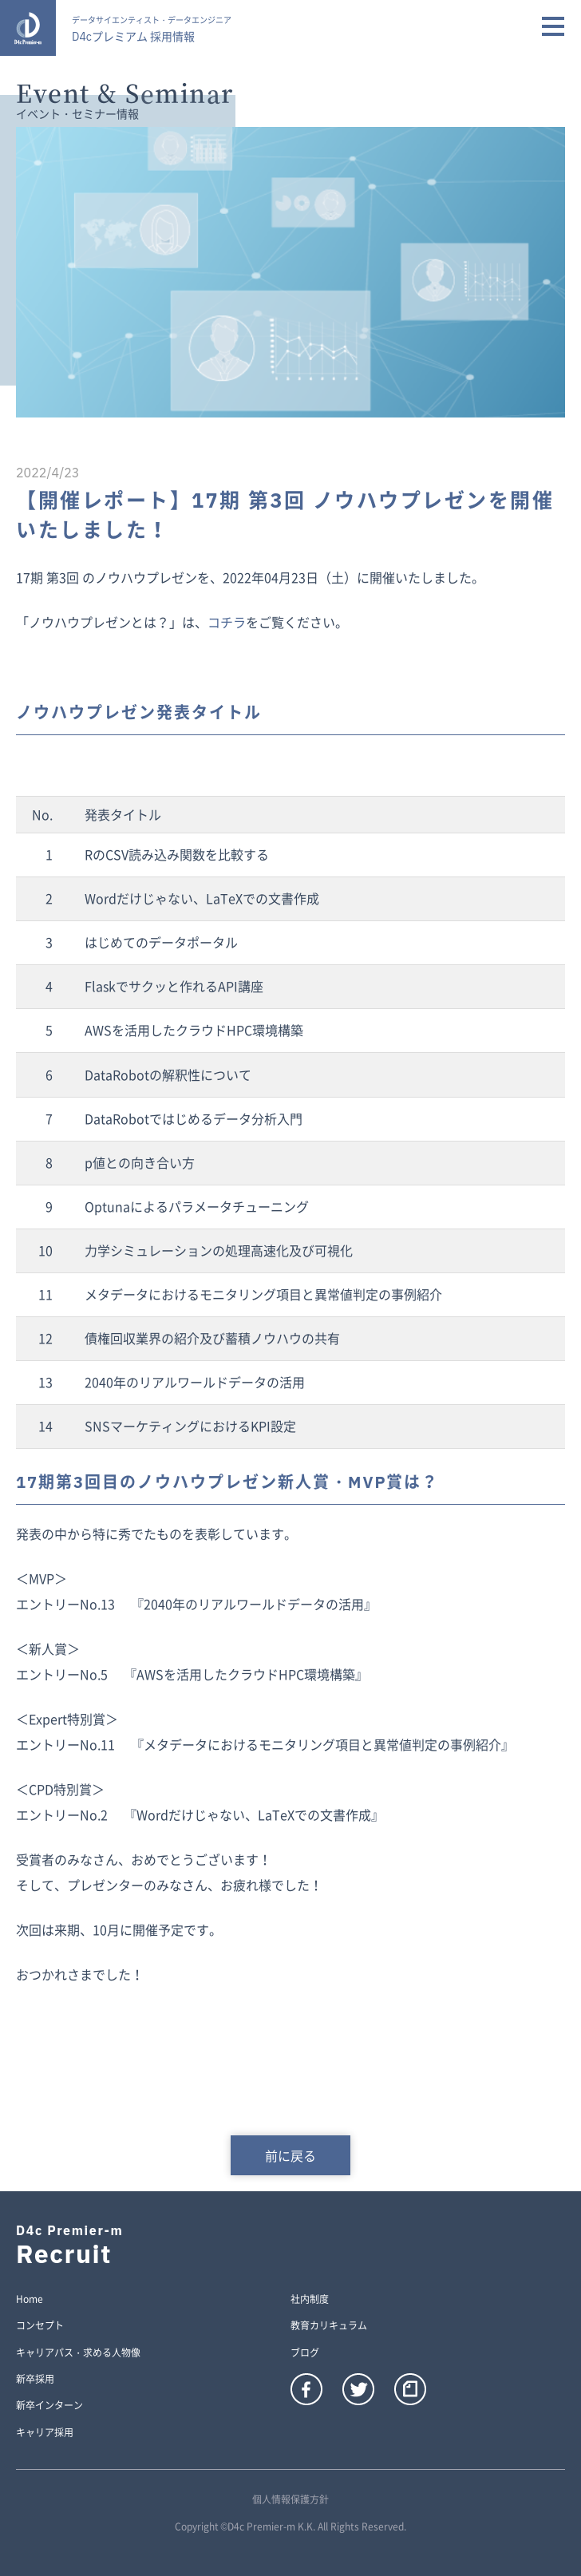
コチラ (227, 621)
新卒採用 (35, 2379)
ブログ (304, 2353)
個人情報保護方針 (290, 2499)
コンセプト (40, 2326)
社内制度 (309, 2299)
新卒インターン (49, 2406)
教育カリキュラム (328, 2326)
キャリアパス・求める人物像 (78, 2353)
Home (29, 2299)
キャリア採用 (44, 2433)
